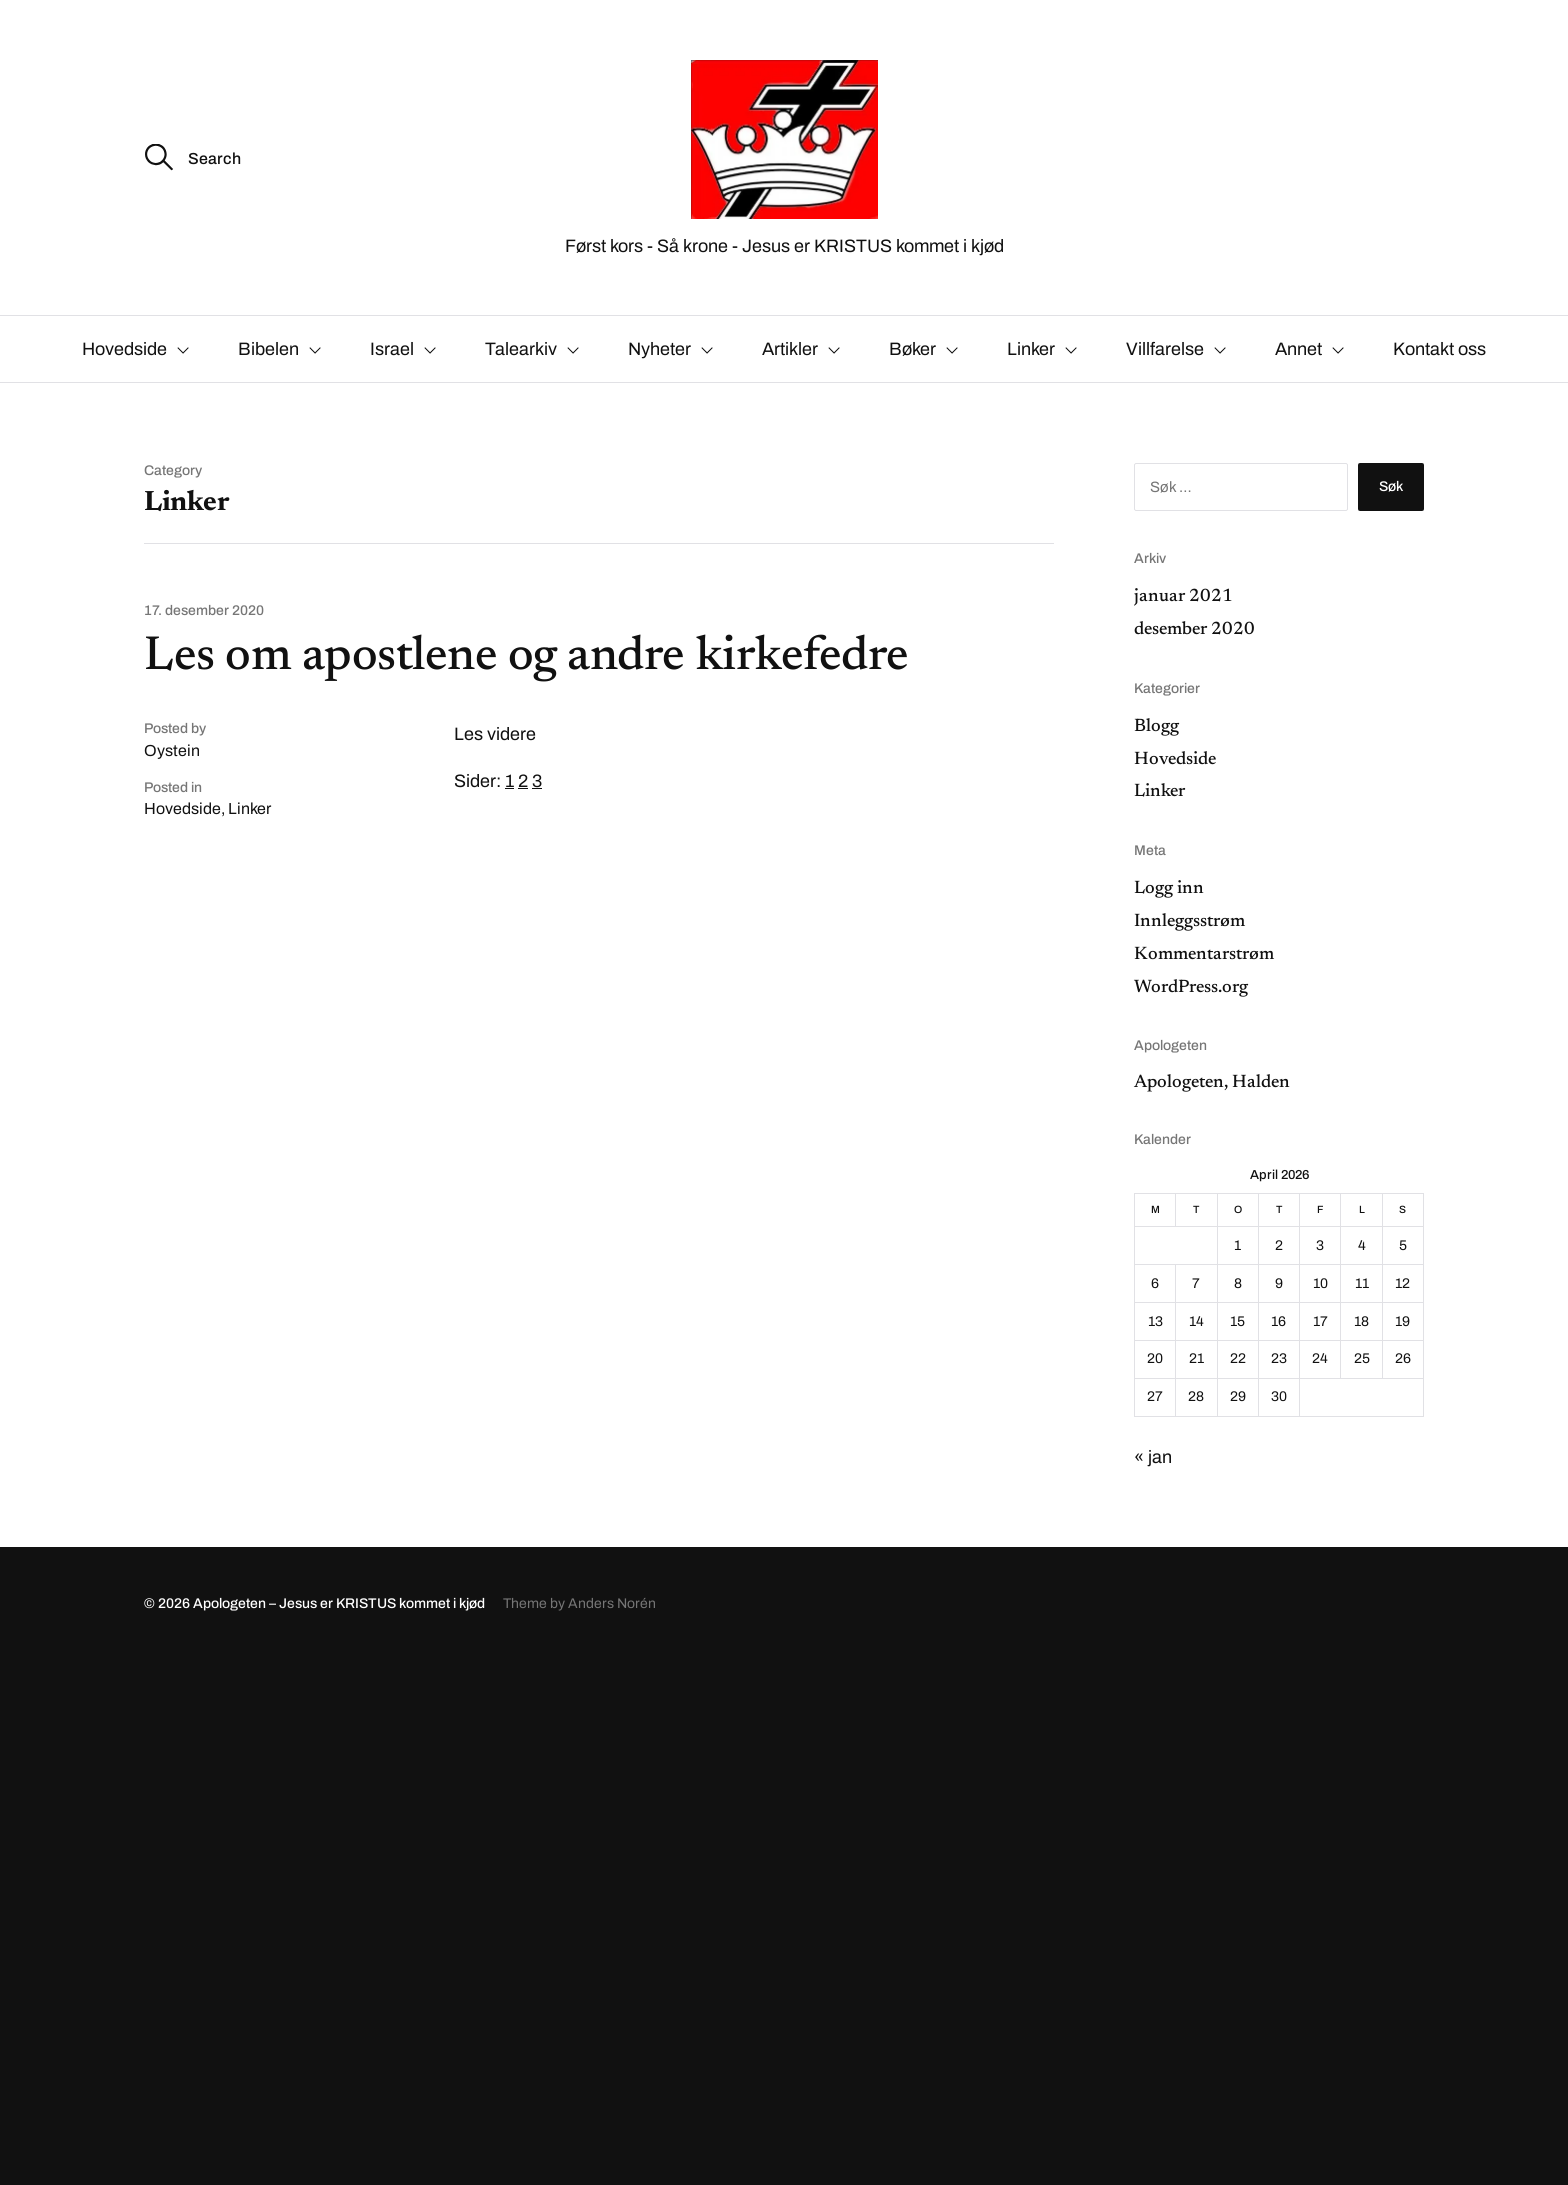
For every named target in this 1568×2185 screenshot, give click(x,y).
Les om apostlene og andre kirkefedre (526, 658)
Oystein (172, 750)
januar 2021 (1183, 597)
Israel (392, 349)
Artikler (790, 349)
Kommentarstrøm (1204, 955)
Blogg (1156, 727)
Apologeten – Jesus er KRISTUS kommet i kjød (339, 1603)
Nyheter (659, 349)
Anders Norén (612, 1603)
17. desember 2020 (204, 611)
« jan (1153, 1457)
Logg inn (1169, 889)
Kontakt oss (1439, 349)
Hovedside (124, 349)
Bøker (912, 349)
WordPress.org (1191, 988)
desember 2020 (1194, 630)
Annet (1298, 349)
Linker (1031, 349)
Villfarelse (1165, 349)
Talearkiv (521, 349)
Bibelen (268, 349)
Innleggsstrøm (1189, 922)
